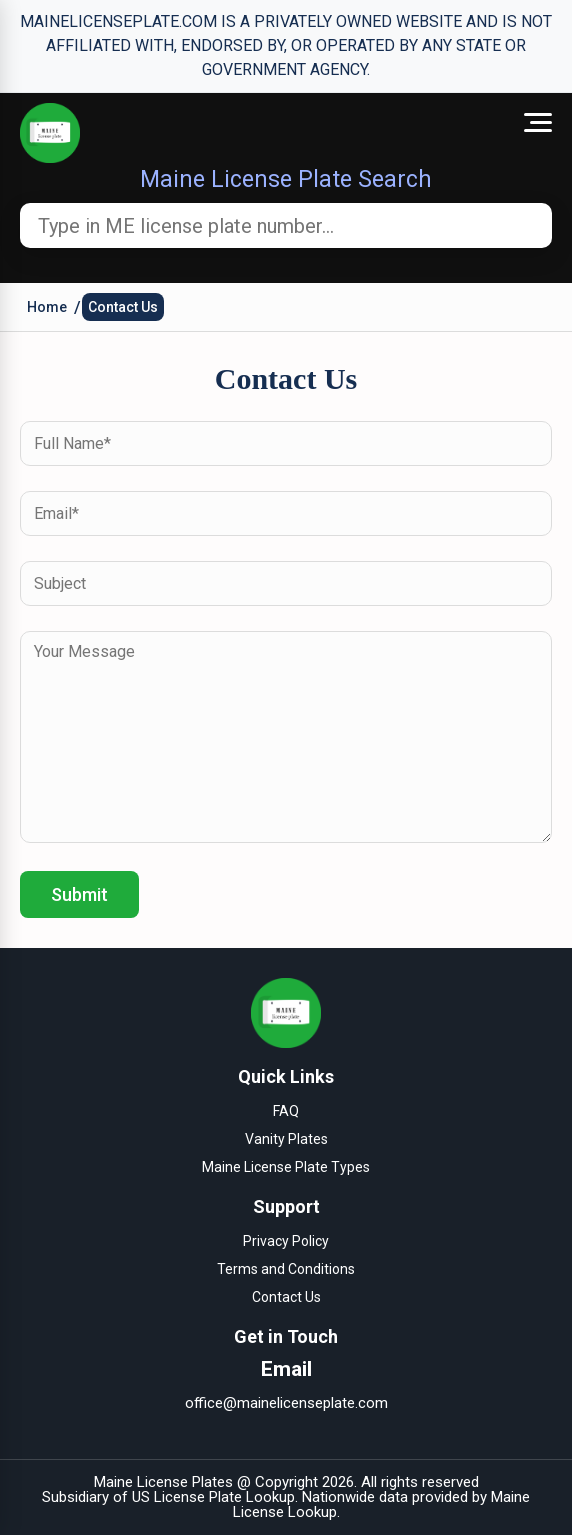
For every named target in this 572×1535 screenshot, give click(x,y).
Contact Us (123, 307)
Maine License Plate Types (286, 1167)
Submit (79, 894)
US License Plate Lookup (213, 1497)
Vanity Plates (286, 1139)
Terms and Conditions (286, 1269)
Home (47, 307)
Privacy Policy (286, 1241)
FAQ (286, 1111)
